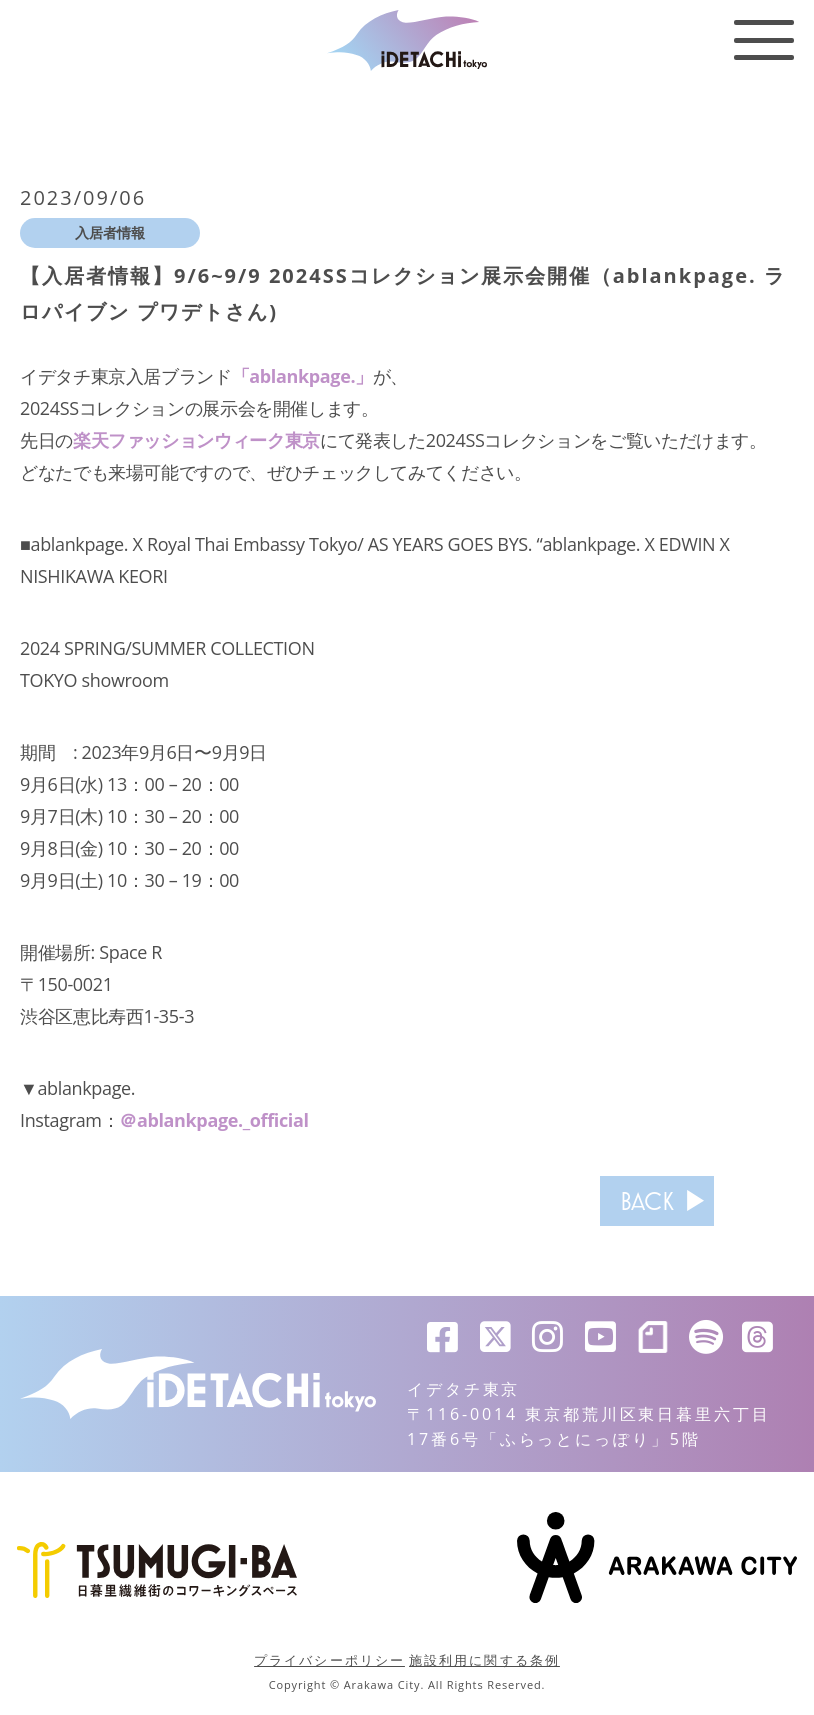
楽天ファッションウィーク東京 (196, 440)
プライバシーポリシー (329, 1660)
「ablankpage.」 (302, 376)
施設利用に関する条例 (484, 1660)
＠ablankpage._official (213, 1120)
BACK (647, 1201)
